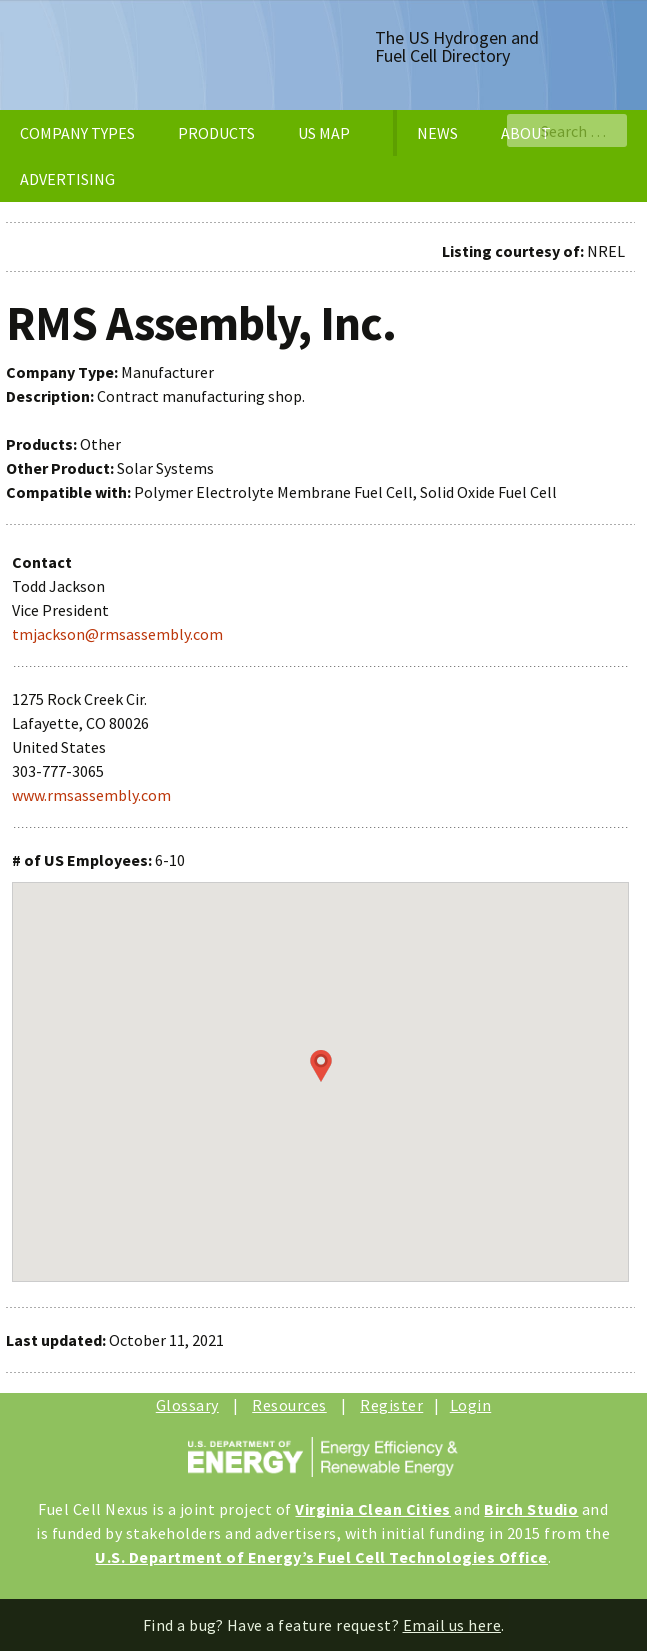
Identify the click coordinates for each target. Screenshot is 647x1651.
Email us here (452, 1625)
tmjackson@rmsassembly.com (117, 634)
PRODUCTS (216, 133)
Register (391, 1405)
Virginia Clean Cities (373, 1509)
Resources (289, 1405)
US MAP (324, 133)
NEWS (437, 133)
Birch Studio (531, 1509)
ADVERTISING (67, 179)
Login (471, 1405)
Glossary (187, 1405)
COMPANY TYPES (77, 133)
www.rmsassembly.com (91, 795)
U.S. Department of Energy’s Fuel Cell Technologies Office (321, 1557)
